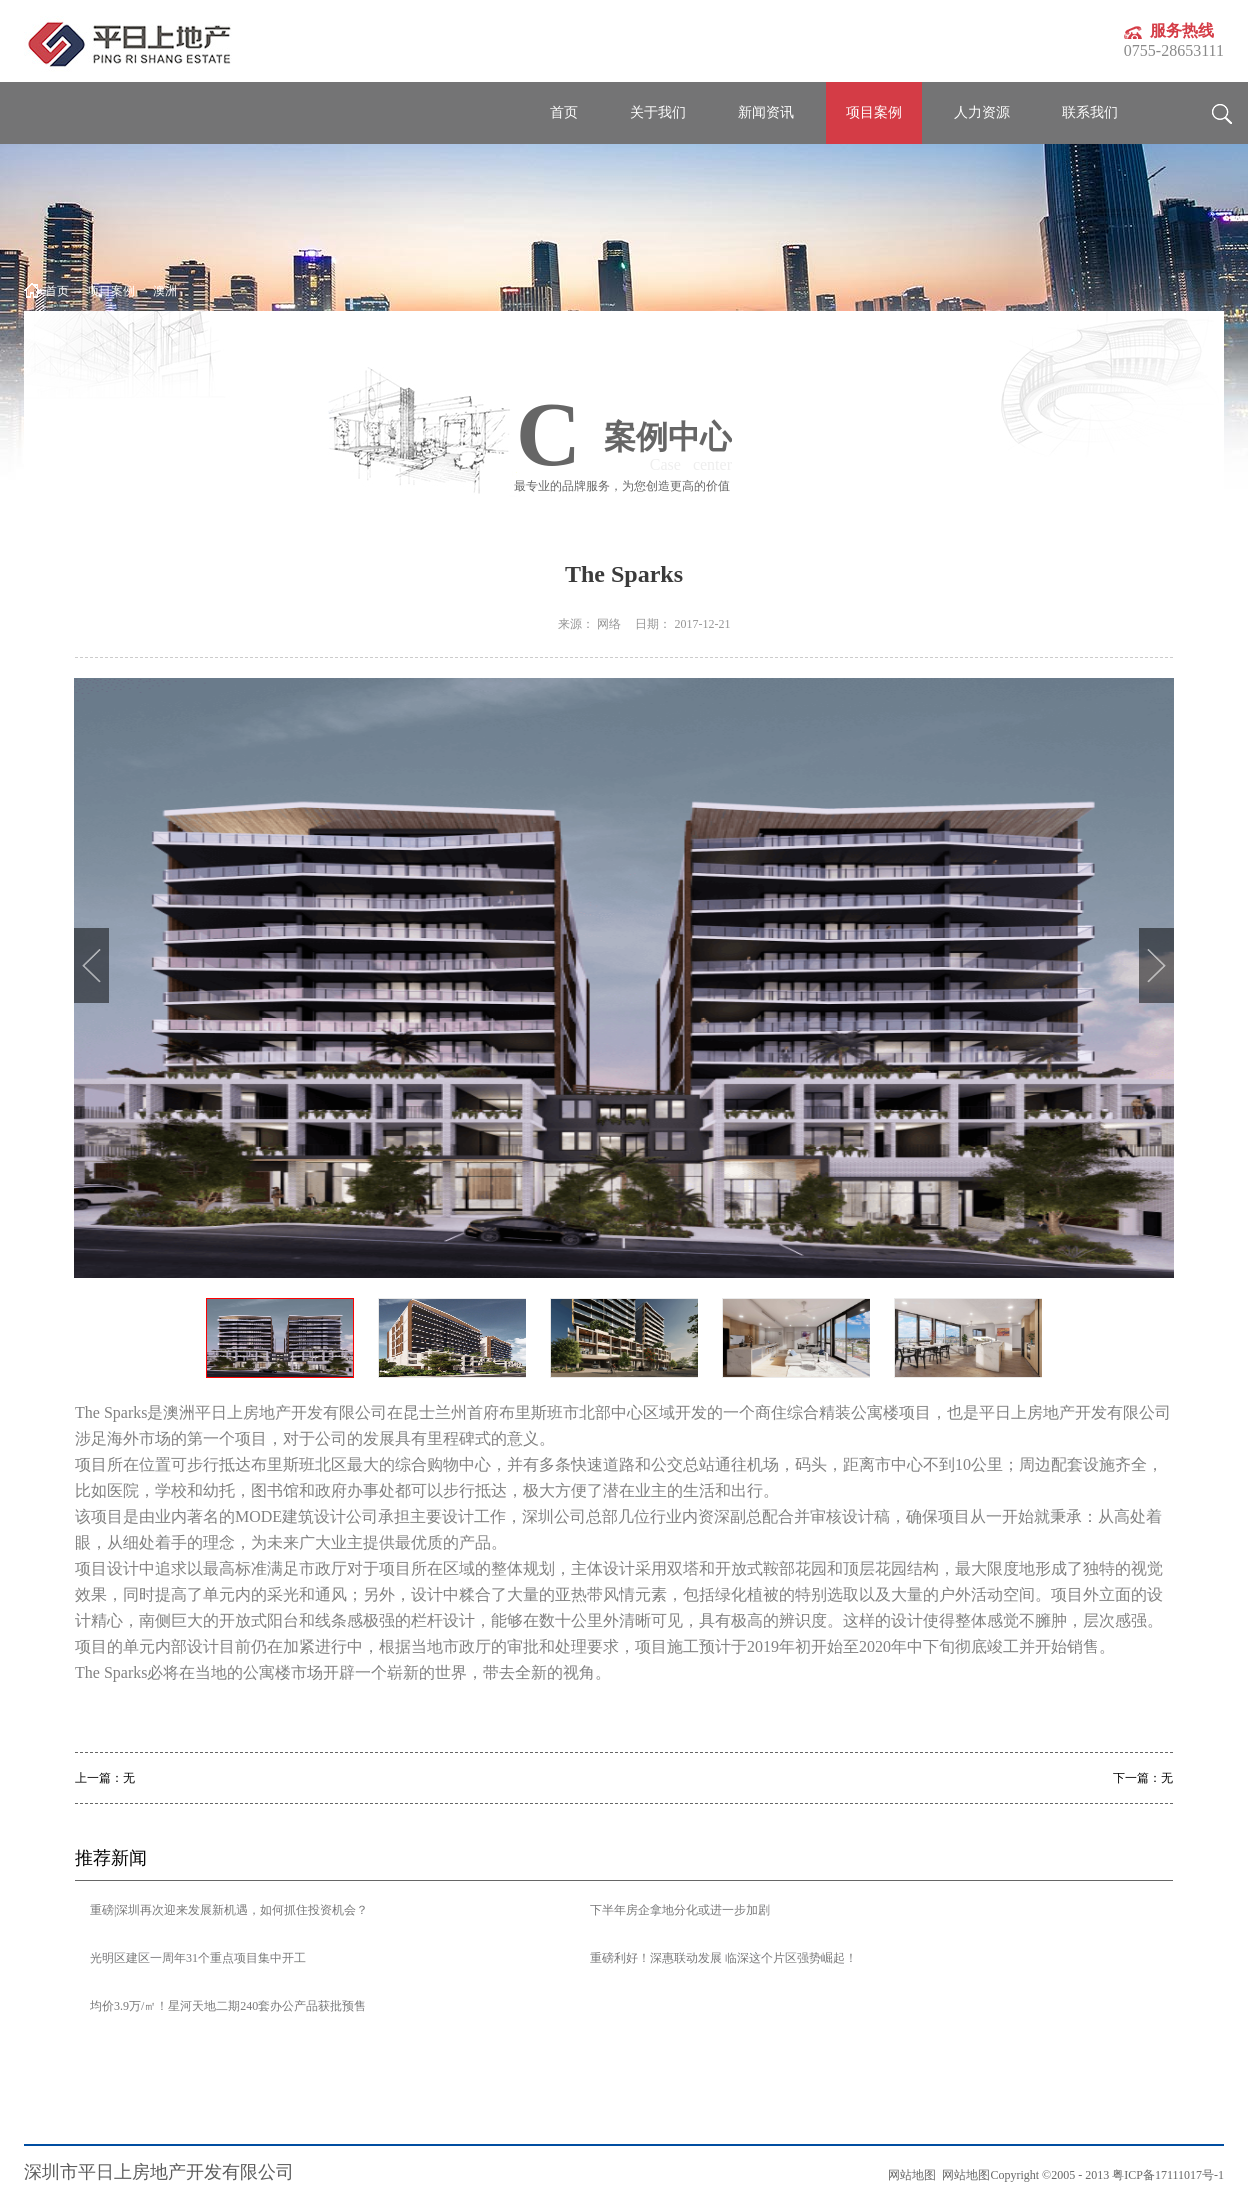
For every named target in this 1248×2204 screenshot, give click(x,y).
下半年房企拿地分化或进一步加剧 (680, 1910)
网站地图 (963, 2175)
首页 (564, 112)
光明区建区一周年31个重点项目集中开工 (198, 1958)
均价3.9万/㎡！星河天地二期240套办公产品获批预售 (228, 2006)
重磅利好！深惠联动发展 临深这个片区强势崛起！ (723, 1958)
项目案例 (111, 291)
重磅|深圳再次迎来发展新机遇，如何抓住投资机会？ (229, 1910)
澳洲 (165, 291)
